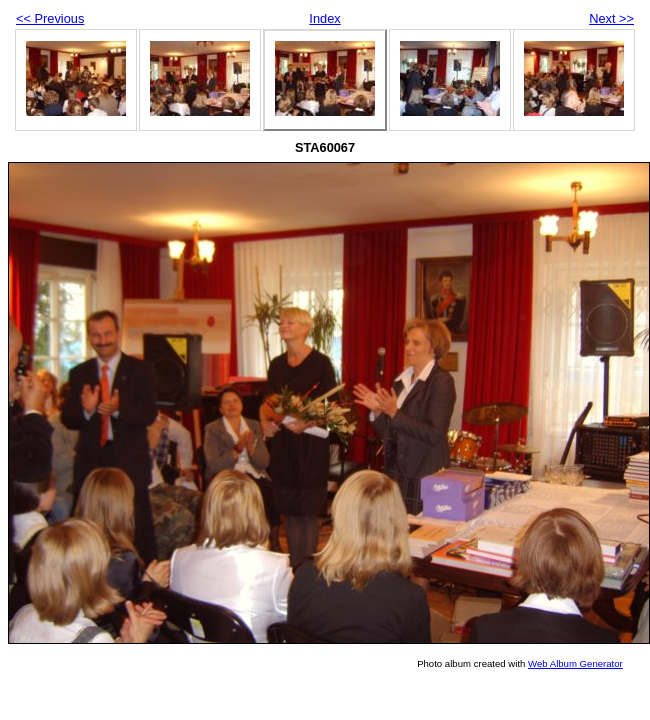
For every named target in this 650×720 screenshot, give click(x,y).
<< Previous (50, 18)
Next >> (611, 18)
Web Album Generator (575, 663)
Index (324, 18)
